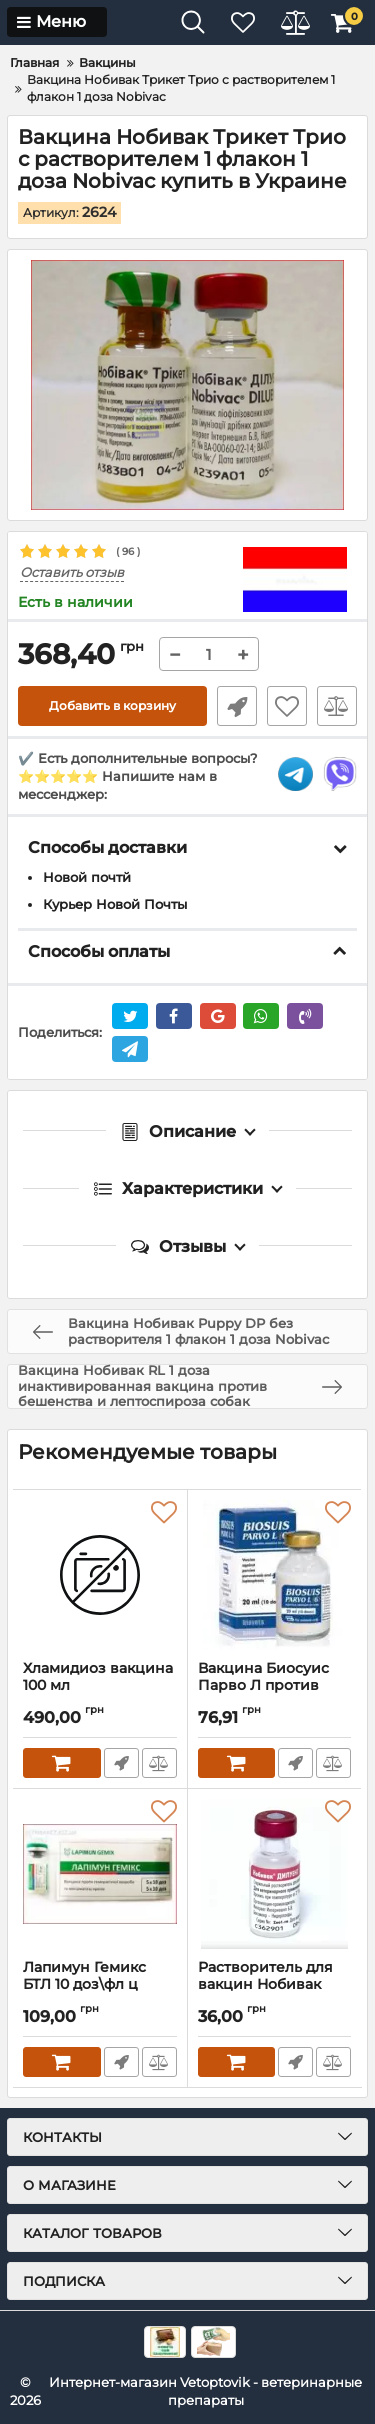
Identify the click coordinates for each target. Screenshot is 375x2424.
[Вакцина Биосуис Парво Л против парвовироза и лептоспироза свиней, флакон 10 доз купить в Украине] (275, 1575)
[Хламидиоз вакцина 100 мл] (100, 1575)
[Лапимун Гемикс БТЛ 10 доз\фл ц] (100, 1874)
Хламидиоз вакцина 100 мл (100, 1686)
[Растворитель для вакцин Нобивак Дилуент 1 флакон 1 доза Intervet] (275, 1874)
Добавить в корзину (112, 705)
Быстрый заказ (237, 706)
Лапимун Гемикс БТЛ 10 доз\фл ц (100, 1985)
